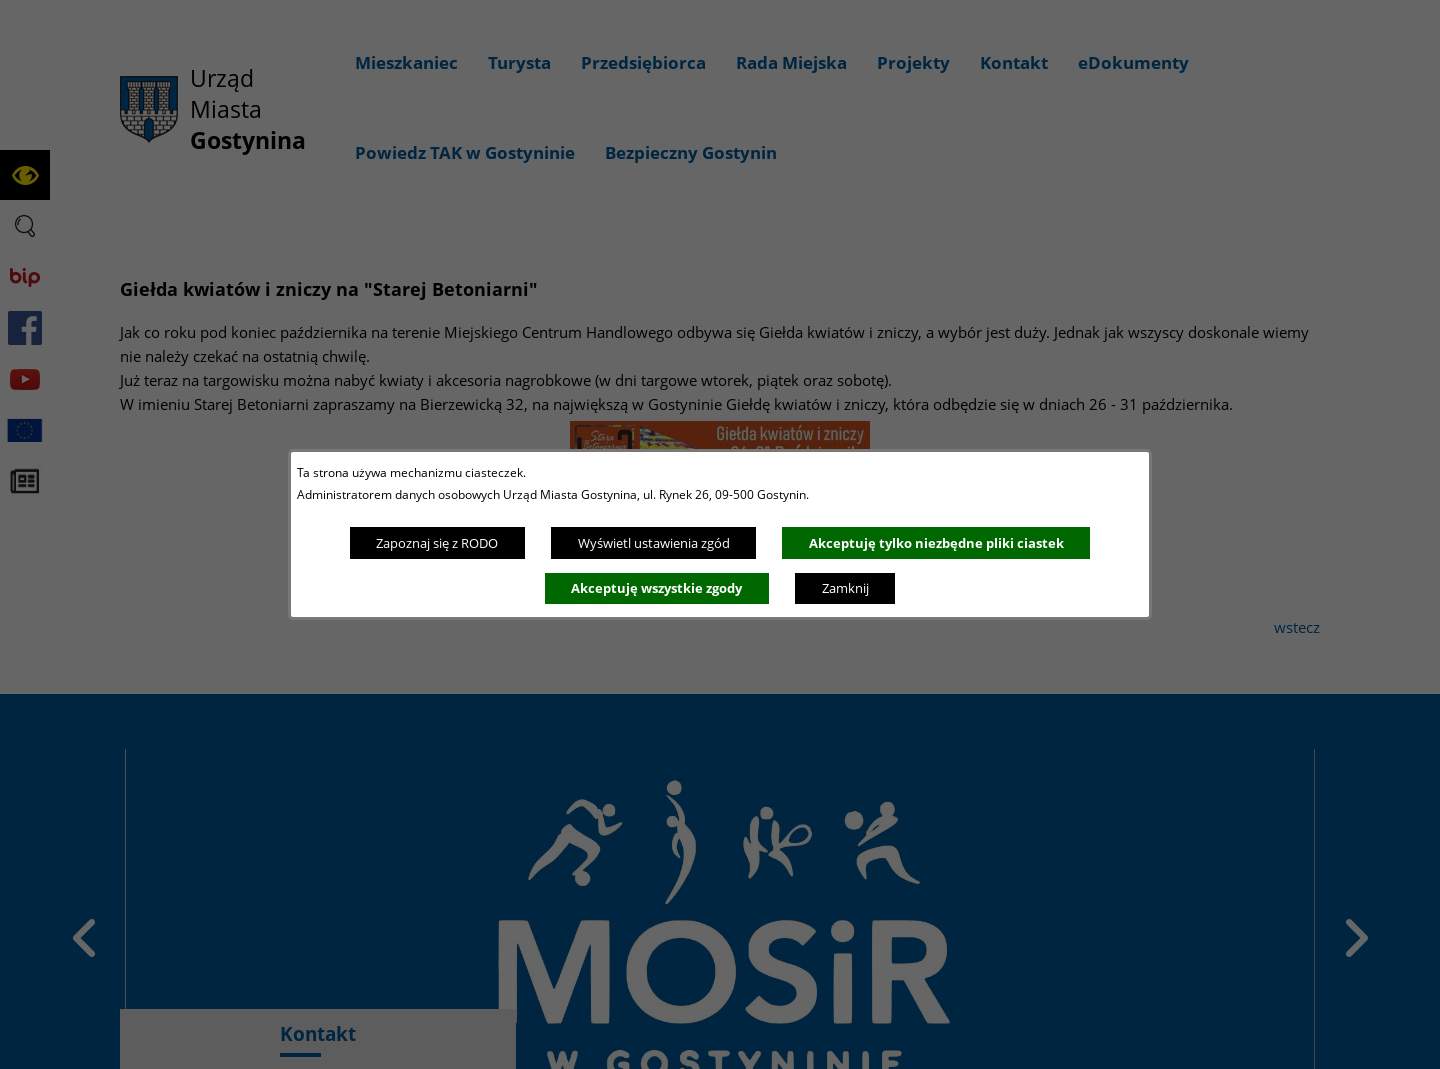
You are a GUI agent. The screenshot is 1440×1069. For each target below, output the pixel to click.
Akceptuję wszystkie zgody (656, 588)
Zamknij (845, 588)
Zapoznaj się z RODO (437, 543)
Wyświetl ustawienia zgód (654, 543)
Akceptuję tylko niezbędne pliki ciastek (936, 543)
